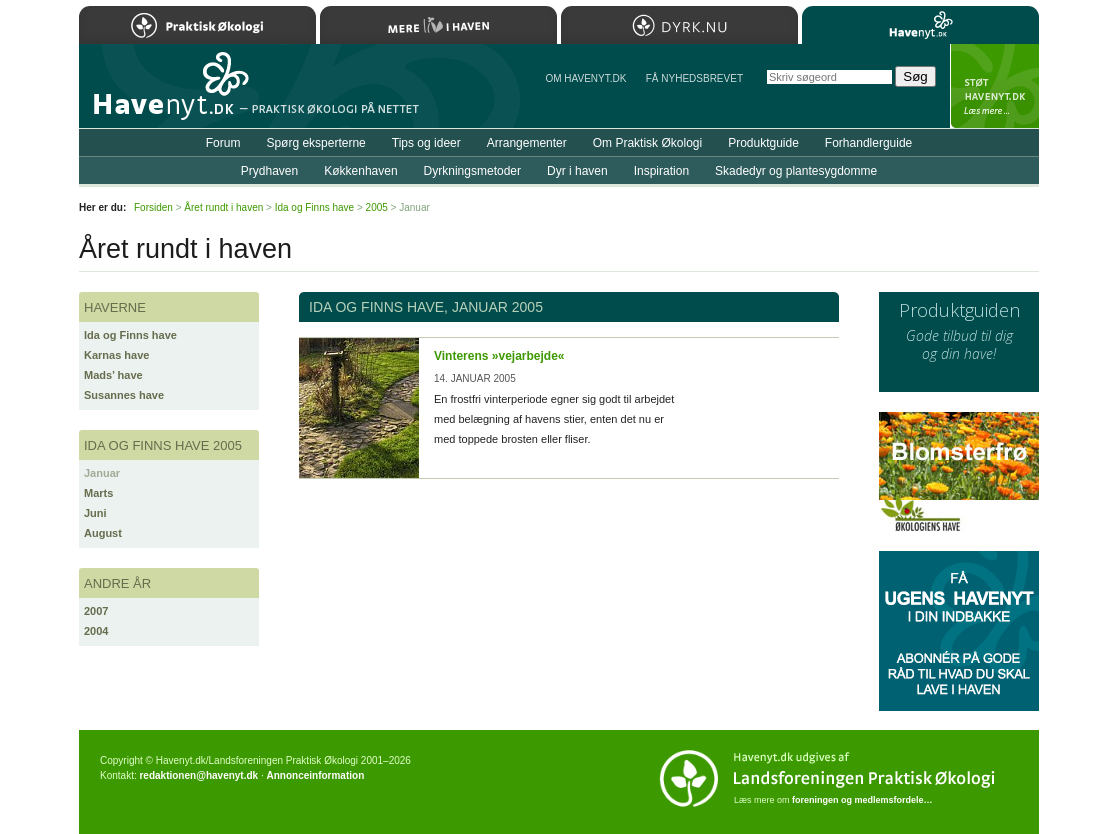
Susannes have (124, 395)
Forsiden (153, 207)
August (103, 533)
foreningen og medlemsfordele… (862, 800)
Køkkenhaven (360, 171)
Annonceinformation (315, 775)
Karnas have (116, 355)
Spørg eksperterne (315, 143)
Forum (223, 143)
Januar (102, 473)
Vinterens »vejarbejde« (499, 356)
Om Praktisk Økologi (647, 143)
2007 (96, 611)
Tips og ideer (426, 143)
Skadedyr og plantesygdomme (796, 171)
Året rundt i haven (223, 207)
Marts (98, 493)
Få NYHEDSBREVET (694, 78)
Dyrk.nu (679, 25)
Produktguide (763, 143)
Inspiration (661, 171)
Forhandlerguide (868, 143)
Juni (95, 513)
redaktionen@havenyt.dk (198, 775)
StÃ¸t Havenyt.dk (994, 86)
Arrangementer (527, 143)
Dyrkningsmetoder (472, 171)
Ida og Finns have (130, 335)
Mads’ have (113, 375)
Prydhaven (269, 171)
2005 (377, 207)
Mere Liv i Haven (438, 25)
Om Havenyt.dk (585, 78)
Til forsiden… (166, 94)
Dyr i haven (577, 171)
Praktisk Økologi (197, 25)
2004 (96, 631)
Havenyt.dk (920, 25)
